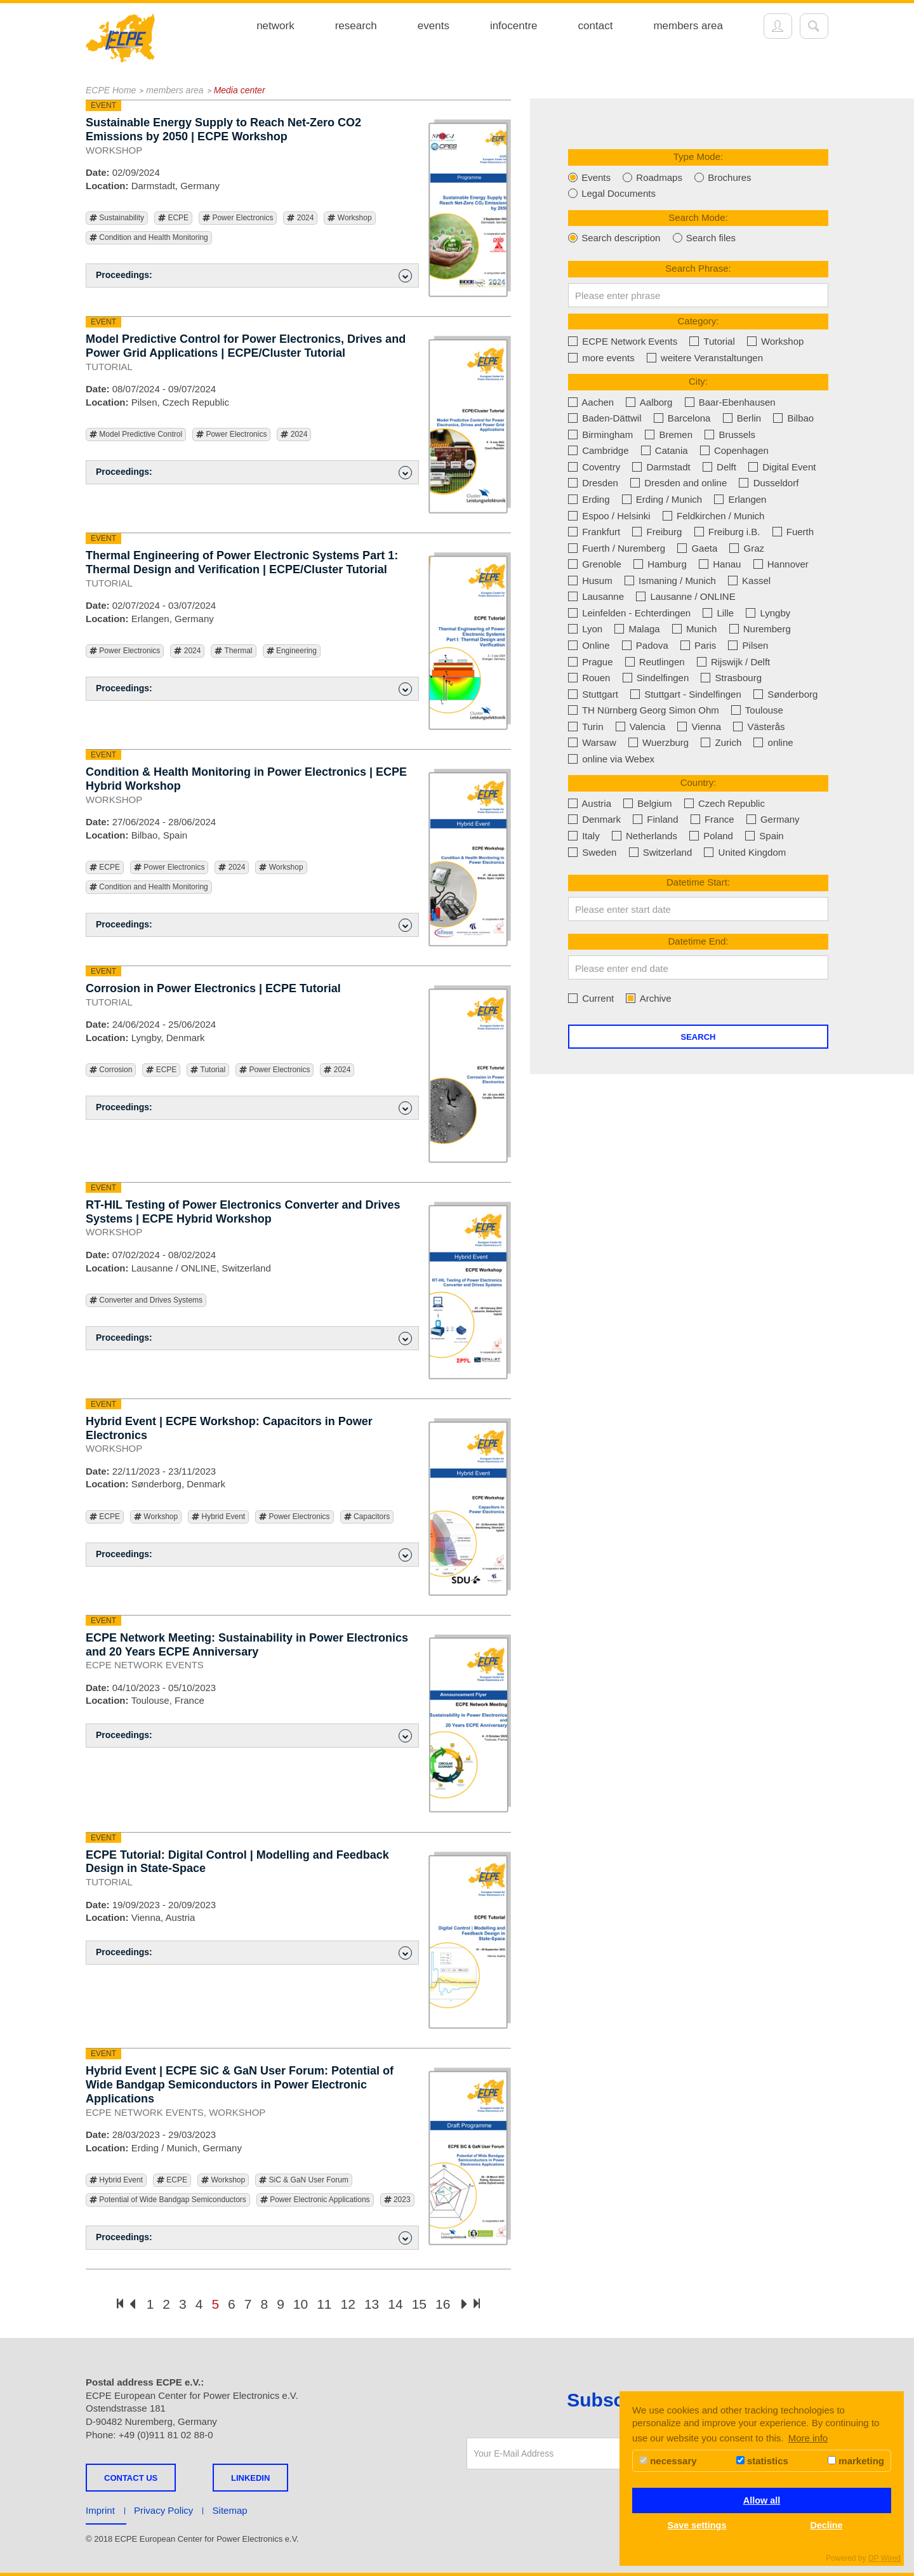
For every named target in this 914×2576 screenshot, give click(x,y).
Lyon (585, 628)
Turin (586, 726)
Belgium (647, 803)
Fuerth (793, 531)
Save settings (697, 2525)
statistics (762, 2460)
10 (300, 2304)
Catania (664, 450)
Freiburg (657, 531)
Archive (648, 998)
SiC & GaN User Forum (303, 2180)
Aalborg (649, 402)
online (773, 742)
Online (589, 645)
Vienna (699, 726)
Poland (711, 835)
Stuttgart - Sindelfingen (685, 694)
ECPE (173, 218)
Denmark (594, 819)
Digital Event (782, 466)
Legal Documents (612, 193)
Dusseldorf (768, 482)
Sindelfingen (656, 677)
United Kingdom (745, 852)
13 (371, 2304)
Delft (719, 466)
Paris (698, 645)
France (712, 819)
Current (591, 998)
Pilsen (748, 645)
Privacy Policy (163, 2510)
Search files (704, 237)
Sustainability (116, 218)
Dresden (593, 482)
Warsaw (592, 742)
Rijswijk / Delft (734, 661)
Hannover (781, 564)
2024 (300, 218)
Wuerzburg (658, 742)
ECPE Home (111, 90)
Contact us (130, 2478)
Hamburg (660, 564)
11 (324, 2304)
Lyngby (768, 612)
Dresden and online (678, 482)
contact (595, 26)
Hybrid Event (218, 1517)
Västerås (759, 726)
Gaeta (697, 548)
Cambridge (598, 450)
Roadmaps (652, 177)
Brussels (730, 434)
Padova (645, 645)
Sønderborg (785, 694)
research (356, 26)
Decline (826, 2525)
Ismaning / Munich (670, 580)
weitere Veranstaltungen (705, 357)
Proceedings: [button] (254, 275)
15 (419, 2304)
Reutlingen (655, 661)
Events (589, 177)
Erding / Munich (662, 499)
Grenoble (594, 564)
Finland (655, 819)
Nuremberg (760, 628)
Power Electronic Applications (315, 2200)
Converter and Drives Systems (145, 1300)
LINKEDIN (250, 2478)
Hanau (720, 564)
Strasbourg (731, 677)
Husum (590, 580)
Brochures (723, 177)
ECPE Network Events (622, 341)
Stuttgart (593, 694)
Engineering (292, 651)
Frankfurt (594, 531)
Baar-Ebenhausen (730, 402)
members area (688, 26)
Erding (589, 499)
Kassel (749, 580)
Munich (694, 628)
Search (698, 1037)
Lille (718, 612)
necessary (668, 2460)
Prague (590, 661)
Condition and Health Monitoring (148, 237)
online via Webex (611, 759)
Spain (764, 835)
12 (348, 2304)
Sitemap (230, 2510)
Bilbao (793, 418)
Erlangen (740, 499)
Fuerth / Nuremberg (616, 548)
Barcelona (682, 418)
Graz (746, 548)
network (275, 26)
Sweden (592, 852)
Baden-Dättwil (605, 418)
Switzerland (660, 852)
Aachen (591, 402)
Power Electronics (237, 218)
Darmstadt (661, 466)
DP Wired (884, 2558)
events (433, 26)
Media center (239, 90)
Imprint (100, 2510)
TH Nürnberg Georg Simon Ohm (643, 710)
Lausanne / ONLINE (685, 596)
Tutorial (207, 1070)
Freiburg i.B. (727, 531)
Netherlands (644, 835)
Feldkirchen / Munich (714, 515)
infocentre (514, 26)
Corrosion (110, 1070)
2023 (397, 2200)
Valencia (641, 726)
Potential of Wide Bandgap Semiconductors (167, 2200)
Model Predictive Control (135, 434)
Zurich (721, 742)
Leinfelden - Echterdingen (629, 612)
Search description (614, 237)
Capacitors (367, 1517)
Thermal (233, 651)
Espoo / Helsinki (609, 515)
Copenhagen (734, 450)
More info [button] (808, 2438)
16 (442, 2304)
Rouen (589, 677)
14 (395, 2304)
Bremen (668, 434)
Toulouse (757, 710)
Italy (584, 835)
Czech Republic (724, 803)
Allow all (761, 2500)
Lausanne (596, 596)
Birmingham (600, 434)
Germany (773, 819)
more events (601, 357)
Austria (589, 803)
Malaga (636, 628)
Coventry (594, 466)
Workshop (349, 218)
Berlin (742, 418)
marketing (856, 2460)
